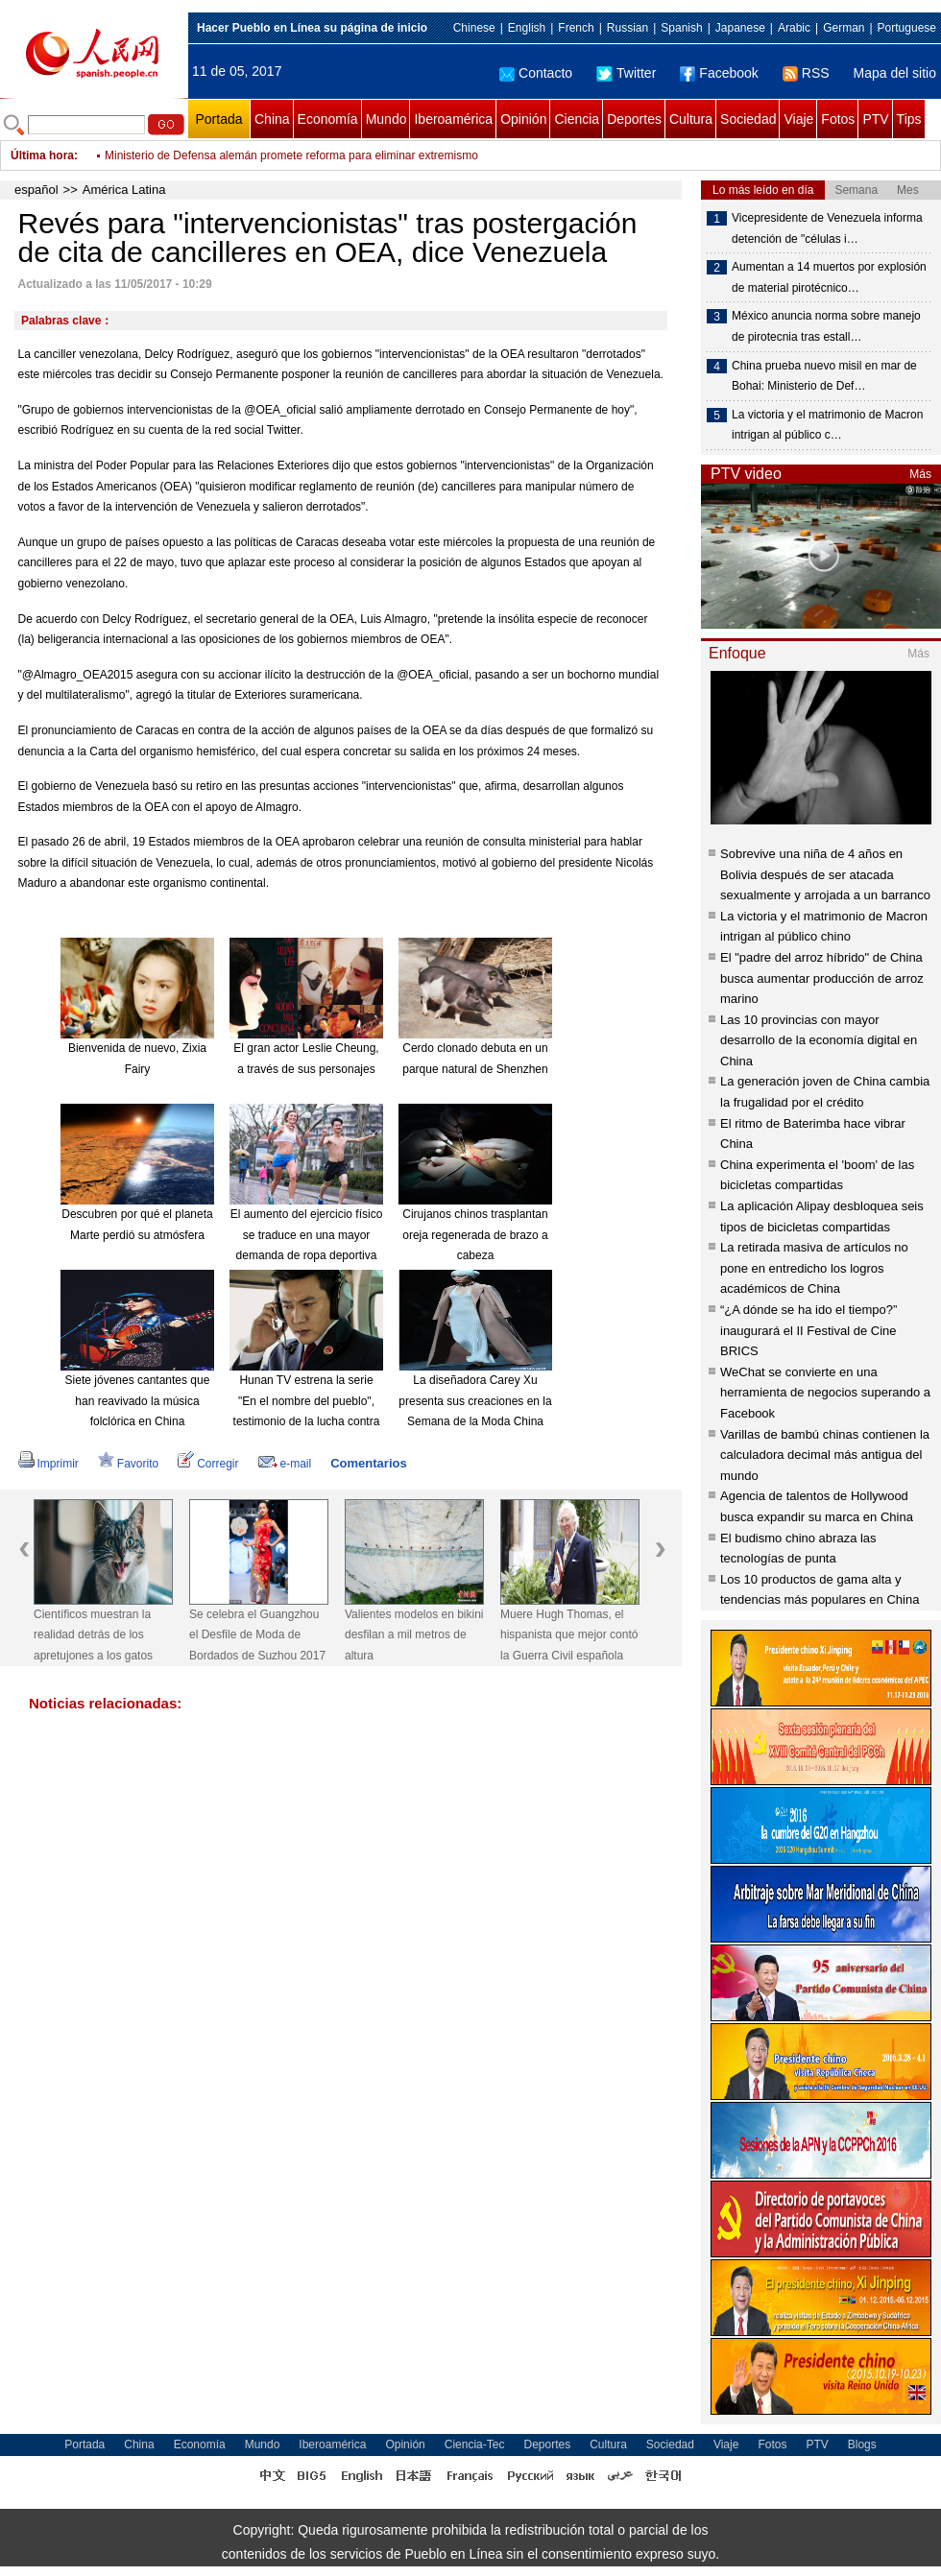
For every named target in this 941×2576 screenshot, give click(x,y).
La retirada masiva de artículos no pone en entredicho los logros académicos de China (814, 1268)
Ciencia (576, 119)
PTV (875, 119)
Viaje (798, 119)
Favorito (128, 1463)
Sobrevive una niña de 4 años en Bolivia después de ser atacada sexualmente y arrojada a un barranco (825, 874)
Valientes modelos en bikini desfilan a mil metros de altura (414, 1635)
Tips (909, 119)
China (272, 119)
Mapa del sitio (895, 73)
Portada (218, 119)
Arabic (794, 28)
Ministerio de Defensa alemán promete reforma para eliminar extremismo (291, 155)
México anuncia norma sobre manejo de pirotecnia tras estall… (826, 326)
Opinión (523, 119)
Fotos (838, 119)
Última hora (42, 155)
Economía (328, 119)
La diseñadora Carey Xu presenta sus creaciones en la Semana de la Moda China (474, 1400)
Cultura (690, 119)
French (575, 28)
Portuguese (907, 28)
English (526, 28)
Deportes (634, 119)
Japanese (740, 28)
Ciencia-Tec (475, 2444)
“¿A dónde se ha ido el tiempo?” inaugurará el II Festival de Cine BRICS (808, 1330)
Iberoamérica (453, 119)
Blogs (862, 2444)
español (36, 189)
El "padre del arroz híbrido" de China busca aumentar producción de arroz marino (822, 978)
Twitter (626, 73)
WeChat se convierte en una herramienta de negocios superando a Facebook (825, 1392)
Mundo (386, 119)
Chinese (474, 28)
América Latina (124, 189)
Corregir (208, 1463)
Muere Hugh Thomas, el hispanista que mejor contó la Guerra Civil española (569, 1635)
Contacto (535, 73)
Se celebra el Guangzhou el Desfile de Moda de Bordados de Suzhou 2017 (257, 1635)
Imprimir (48, 1463)
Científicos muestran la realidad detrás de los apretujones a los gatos (93, 1635)
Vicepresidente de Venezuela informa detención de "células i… (827, 228)
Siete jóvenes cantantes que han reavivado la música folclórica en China (137, 1400)
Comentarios (368, 1463)
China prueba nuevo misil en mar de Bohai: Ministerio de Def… (824, 376)
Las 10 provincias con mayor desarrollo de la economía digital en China (818, 1040)
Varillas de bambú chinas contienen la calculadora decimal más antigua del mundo (824, 1455)
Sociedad (748, 119)
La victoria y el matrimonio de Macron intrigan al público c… (827, 425)
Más (920, 474)
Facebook (719, 73)
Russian (627, 28)
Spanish (681, 28)
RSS (806, 73)
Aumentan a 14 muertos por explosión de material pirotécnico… (829, 277)
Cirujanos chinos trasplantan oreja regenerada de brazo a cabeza (474, 1234)
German (843, 28)
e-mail (285, 1463)
